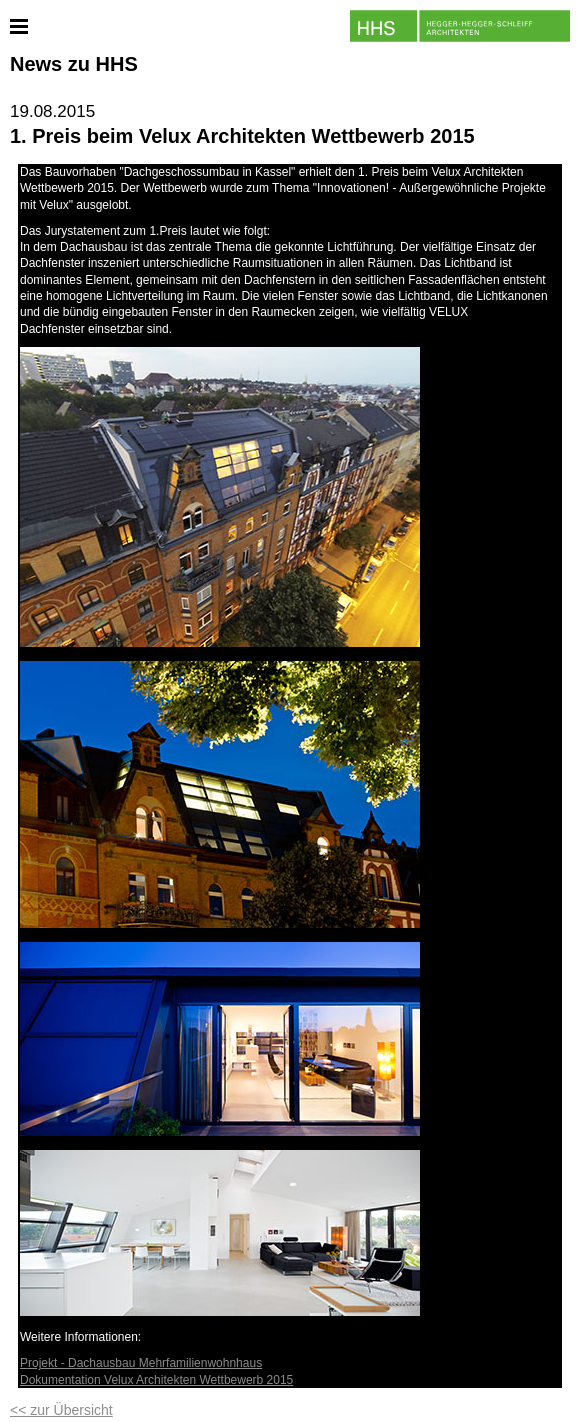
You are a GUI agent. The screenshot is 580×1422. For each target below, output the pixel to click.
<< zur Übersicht (61, 1410)
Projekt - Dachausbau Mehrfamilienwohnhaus (141, 1363)
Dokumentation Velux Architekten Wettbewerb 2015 (156, 1380)
